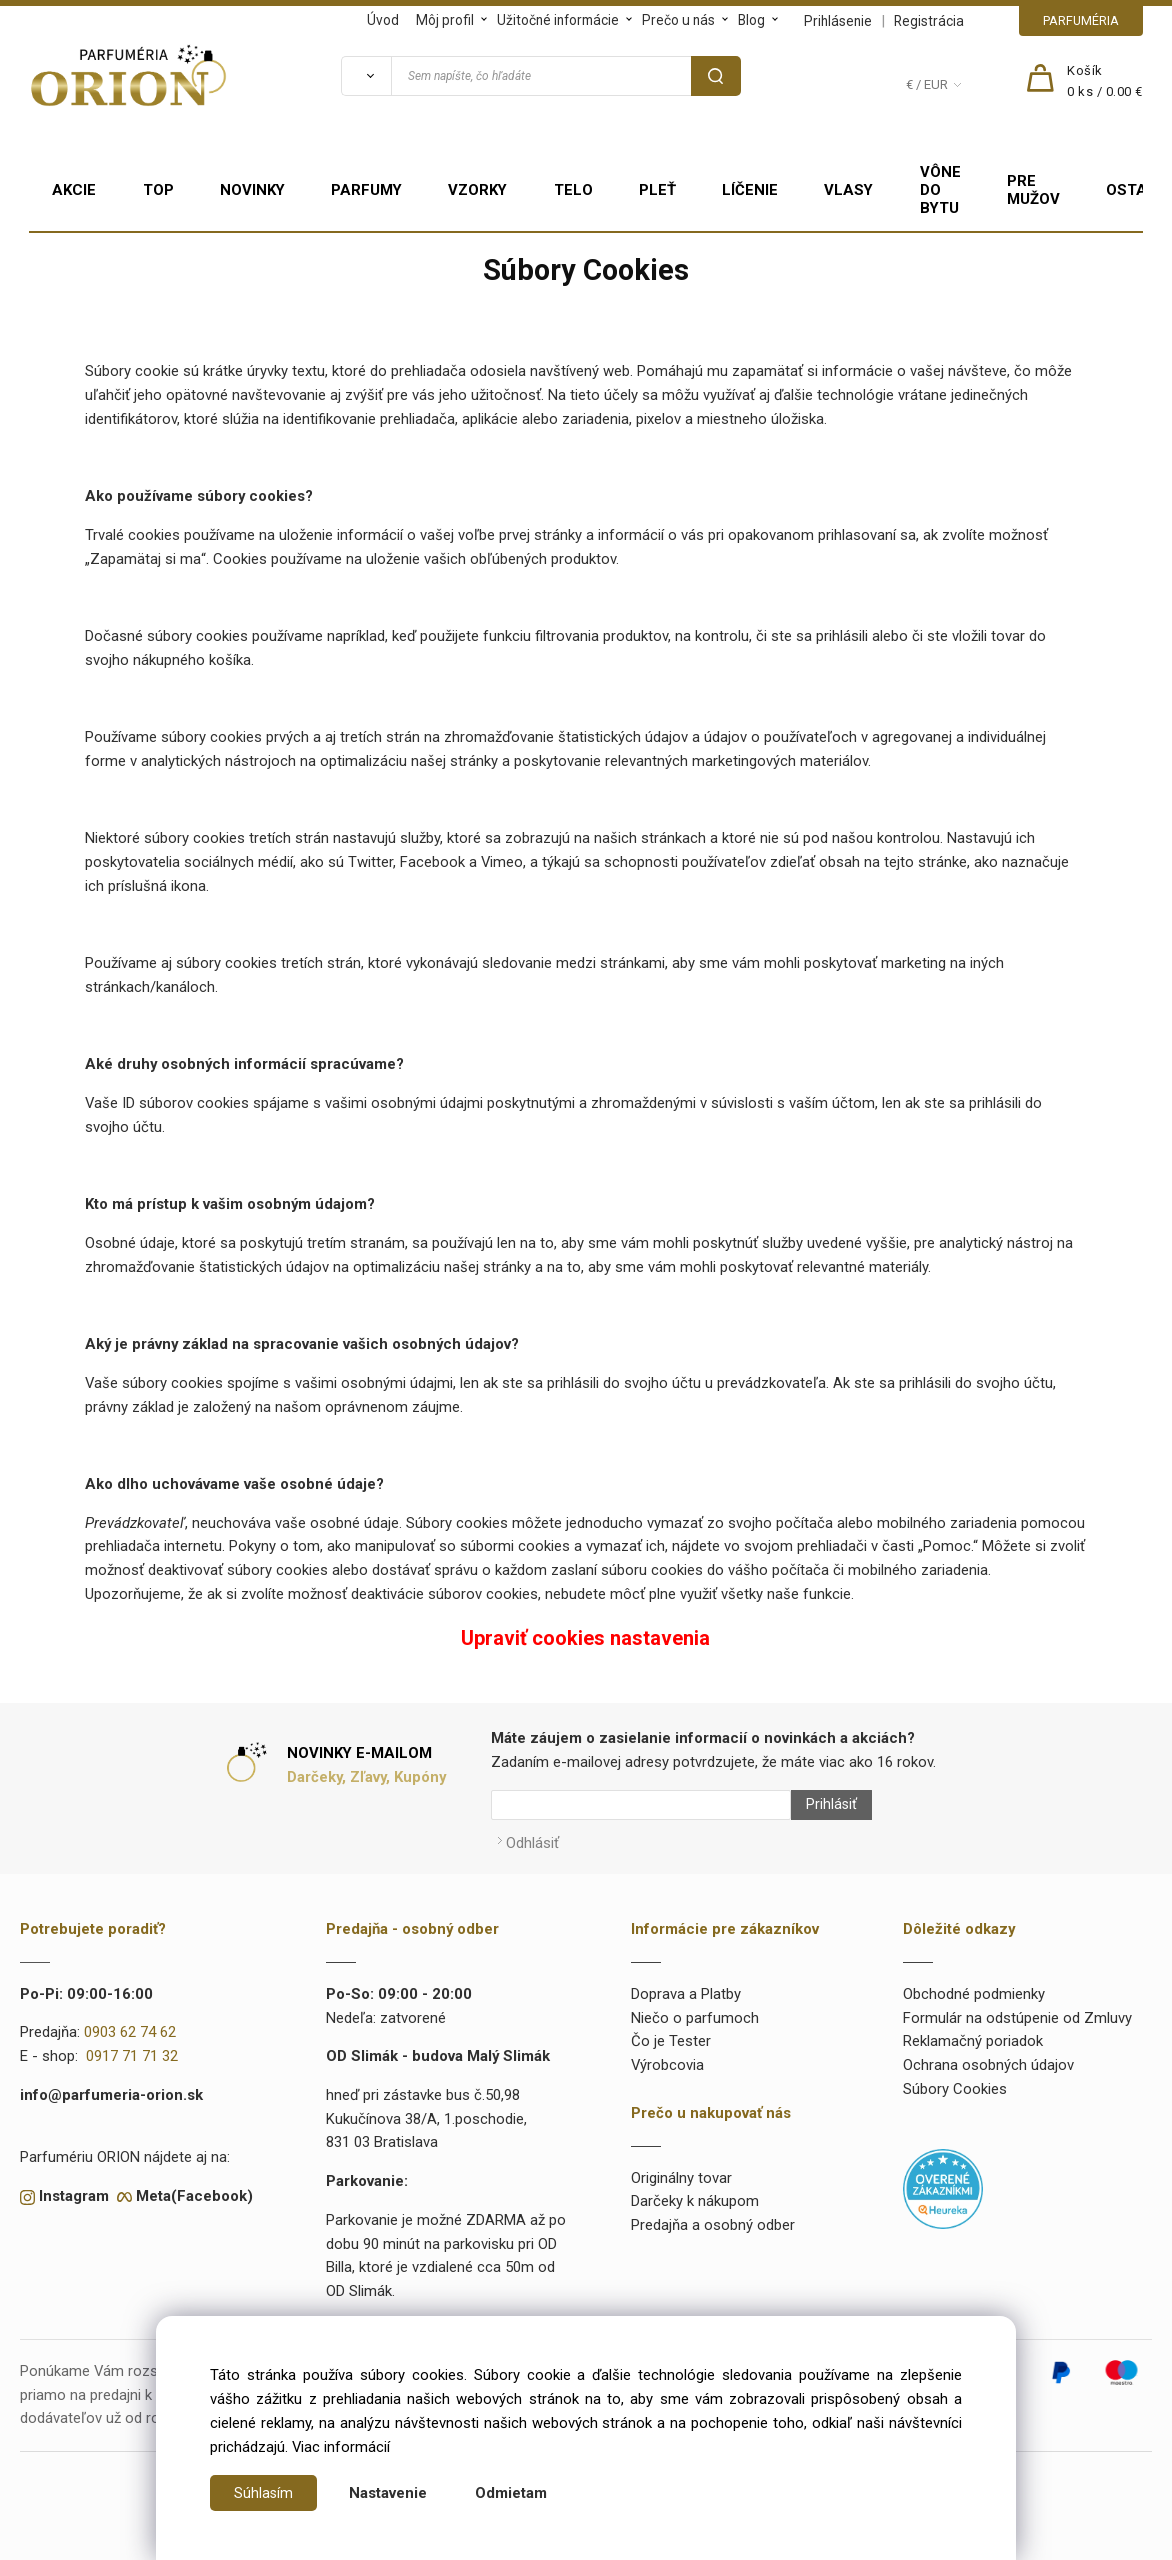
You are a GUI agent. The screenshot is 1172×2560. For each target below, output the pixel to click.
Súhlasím (264, 2493)
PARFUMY (366, 190)
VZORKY (477, 190)
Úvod (383, 20)
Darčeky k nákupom (695, 2192)
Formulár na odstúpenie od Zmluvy (1017, 2008)
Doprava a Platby (686, 1984)
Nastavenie (389, 2493)
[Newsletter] (641, 1805)
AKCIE (74, 190)
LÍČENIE (750, 190)
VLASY (848, 190)
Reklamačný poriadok (973, 2032)
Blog (751, 20)
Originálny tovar (681, 2168)
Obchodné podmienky (974, 1984)
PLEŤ (657, 190)
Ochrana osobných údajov (988, 2055)
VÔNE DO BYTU (940, 190)
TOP (158, 190)
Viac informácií (341, 2447)
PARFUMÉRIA (1081, 20)
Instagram (74, 2186)
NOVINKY (252, 190)
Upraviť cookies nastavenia (585, 1638)
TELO (573, 190)
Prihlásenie (838, 21)
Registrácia (929, 21)
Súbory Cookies (955, 2079)
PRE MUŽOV (1033, 190)
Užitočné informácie (558, 20)
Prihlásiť (822, 1805)
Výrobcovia (667, 2055)
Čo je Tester (671, 2032)
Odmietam (512, 2493)
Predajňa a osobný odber (713, 2215)
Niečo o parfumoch (695, 2008)
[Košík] (1105, 82)
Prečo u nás (678, 20)
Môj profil (445, 20)
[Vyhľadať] (366, 76)
